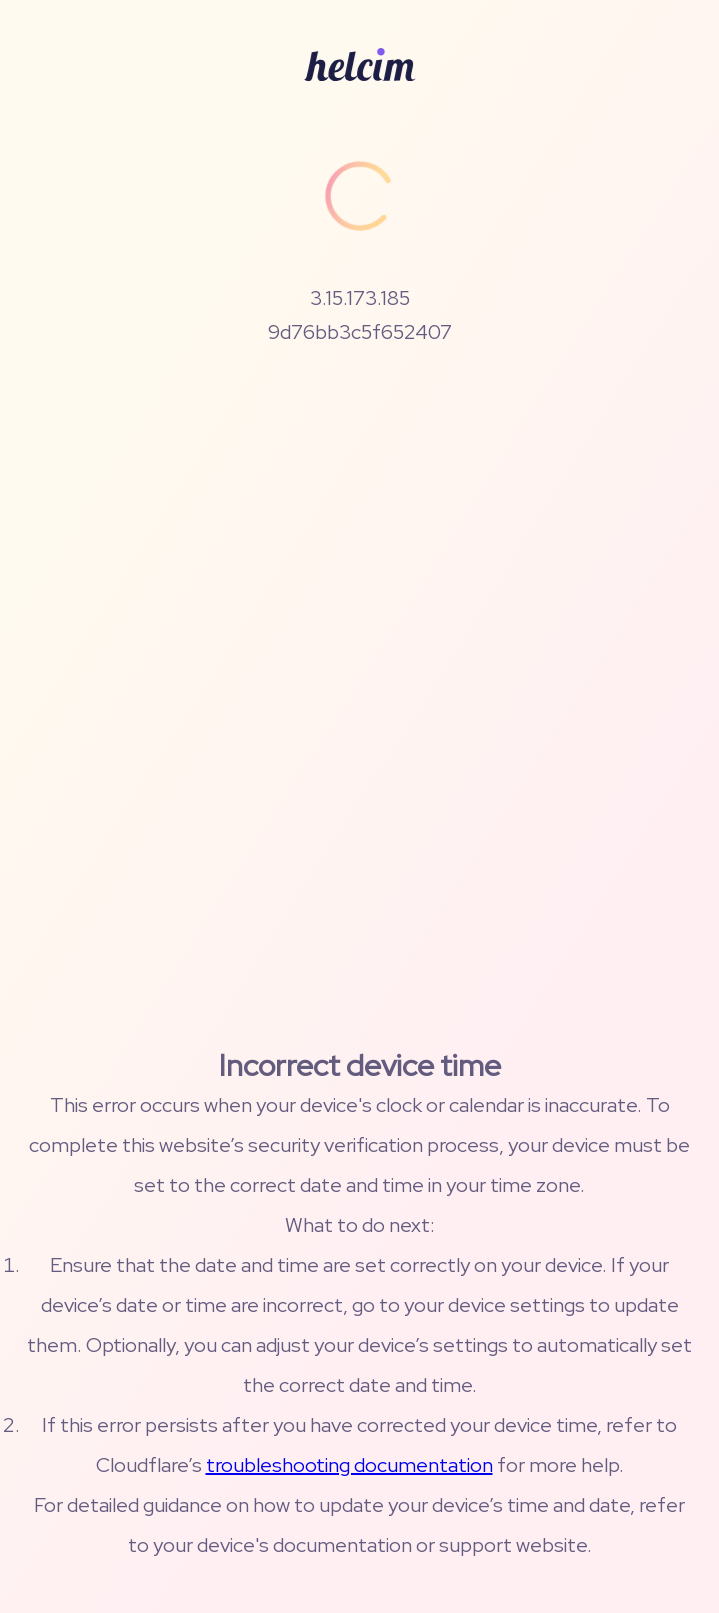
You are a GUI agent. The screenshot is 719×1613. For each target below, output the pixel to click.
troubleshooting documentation (349, 1465)
